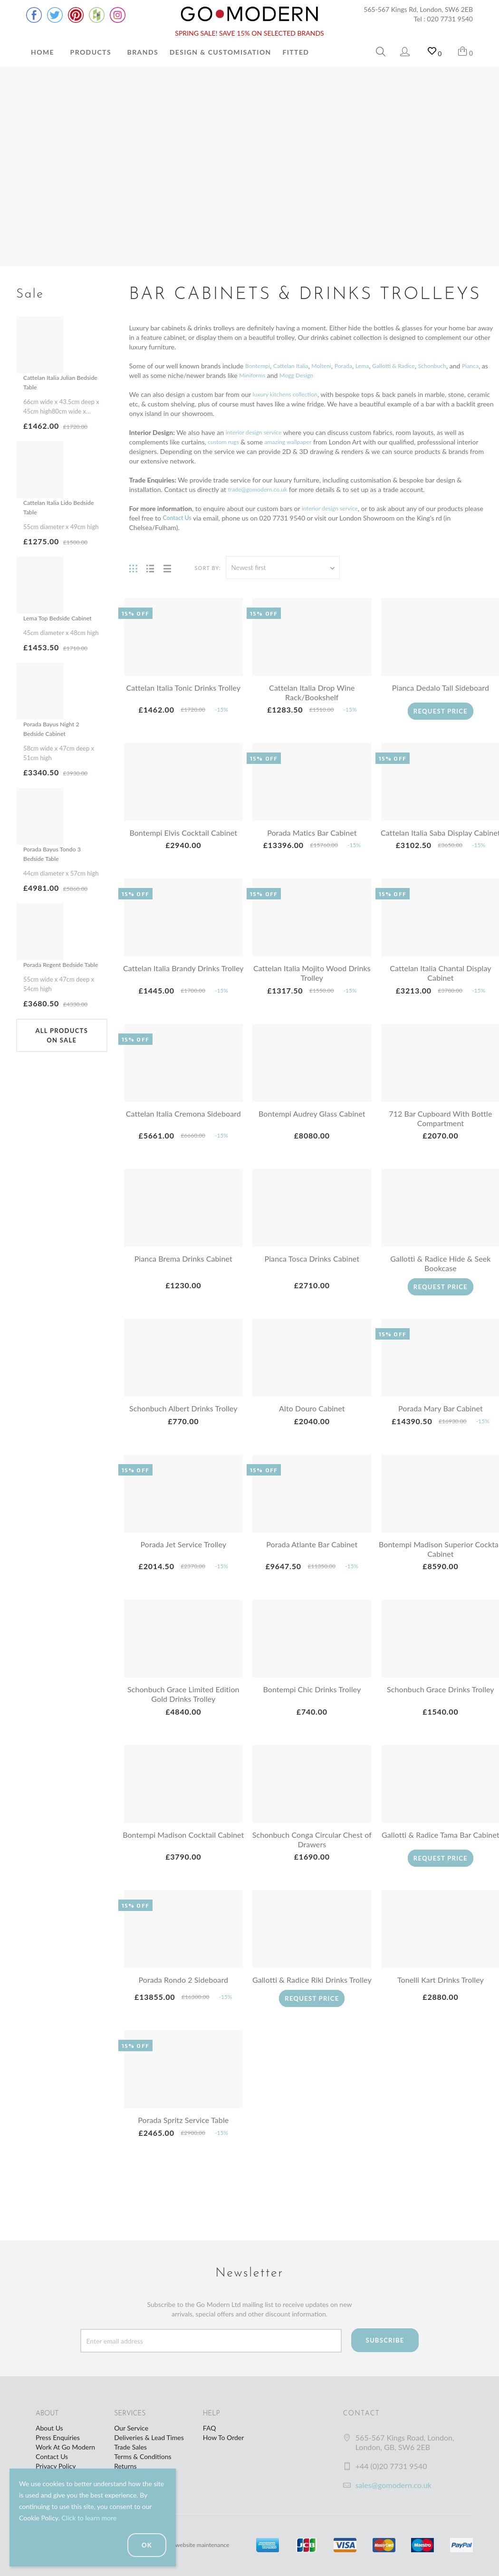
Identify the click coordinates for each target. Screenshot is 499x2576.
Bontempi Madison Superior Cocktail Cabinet (440, 1558)
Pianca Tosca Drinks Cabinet (312, 1268)
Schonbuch (456, 366)
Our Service (131, 2434)
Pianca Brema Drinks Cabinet (183, 1268)
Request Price (440, 711)
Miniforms (284, 375)
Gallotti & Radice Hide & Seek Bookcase (440, 1273)
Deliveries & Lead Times (149, 2444)
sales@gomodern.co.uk (393, 2491)
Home (42, 52)
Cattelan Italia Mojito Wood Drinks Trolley (312, 982)
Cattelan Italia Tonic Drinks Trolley (183, 687)
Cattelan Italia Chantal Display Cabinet (440, 982)
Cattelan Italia (297, 366)
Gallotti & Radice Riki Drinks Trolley (311, 1998)
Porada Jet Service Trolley (183, 1553)
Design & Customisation (220, 52)
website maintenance (206, 2551)
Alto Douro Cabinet (312, 1417)
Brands (142, 52)
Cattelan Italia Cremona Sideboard (183, 1123)
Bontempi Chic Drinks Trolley (312, 1698)
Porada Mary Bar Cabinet (440, 1417)
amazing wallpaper (296, 442)
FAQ (209, 2434)
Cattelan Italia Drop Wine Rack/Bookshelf (312, 692)
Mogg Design (332, 375)
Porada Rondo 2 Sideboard (183, 1993)
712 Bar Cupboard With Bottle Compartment (440, 1128)
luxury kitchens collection (290, 394)
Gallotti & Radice (412, 366)
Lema (377, 366)
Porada (356, 366)
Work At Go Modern (65, 2453)
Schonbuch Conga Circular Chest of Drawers (312, 1849)
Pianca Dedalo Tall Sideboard (440, 687)
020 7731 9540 (450, 19)
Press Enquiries (58, 2444)
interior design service (258, 432)
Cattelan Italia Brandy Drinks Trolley (183, 982)
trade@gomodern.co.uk (262, 489)
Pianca (138, 375)
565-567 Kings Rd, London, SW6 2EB (418, 9)
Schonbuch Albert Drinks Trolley (183, 1417)
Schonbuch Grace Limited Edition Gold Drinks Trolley (183, 1703)
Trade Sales (130, 2453)
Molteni (331, 366)
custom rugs (225, 442)
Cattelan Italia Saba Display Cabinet (440, 837)
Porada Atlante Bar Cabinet (312, 1553)
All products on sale (61, 1054)
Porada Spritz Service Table (183, 2143)
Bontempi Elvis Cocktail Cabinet (183, 832)
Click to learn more (88, 2518)
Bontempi (259, 366)
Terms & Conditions (142, 2463)
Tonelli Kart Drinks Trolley (441, 1993)
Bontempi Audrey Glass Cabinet (312, 1123)
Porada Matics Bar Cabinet (312, 832)
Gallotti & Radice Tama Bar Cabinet (441, 1849)
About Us (49, 2434)
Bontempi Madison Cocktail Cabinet (183, 1849)
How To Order (223, 2444)
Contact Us (52, 2463)
